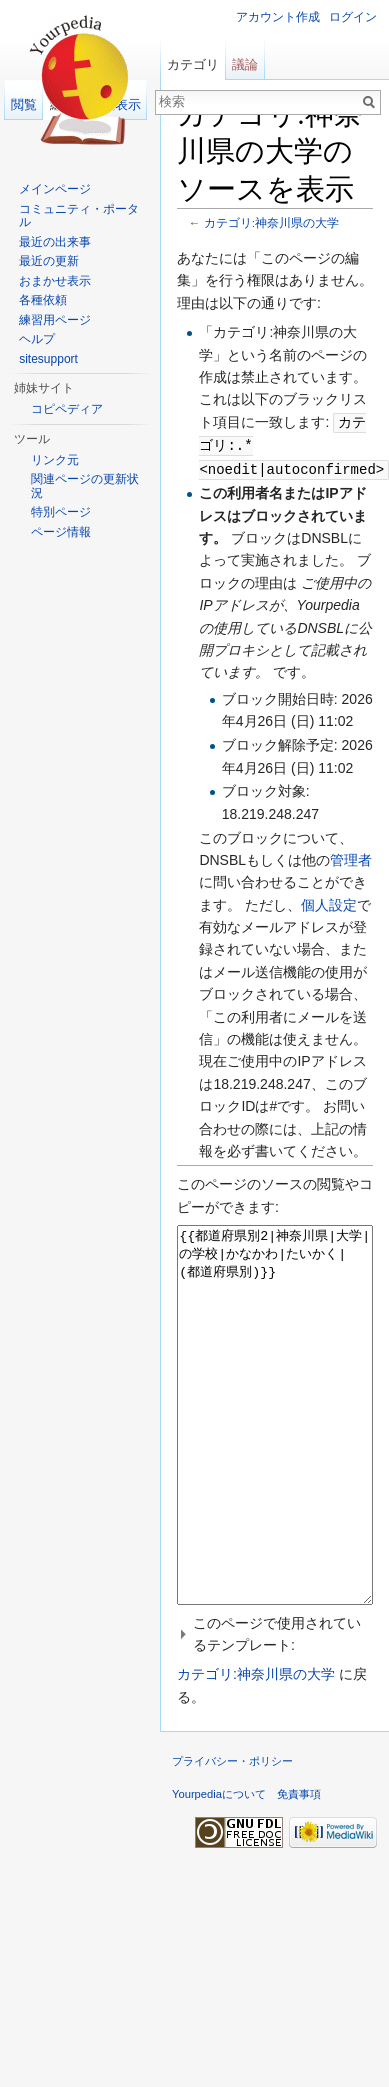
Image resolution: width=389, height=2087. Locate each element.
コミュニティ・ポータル (79, 216)
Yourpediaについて (219, 1866)
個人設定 (329, 902)
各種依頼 (43, 300)
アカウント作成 (278, 17)
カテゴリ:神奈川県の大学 (271, 222)
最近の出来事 (55, 242)
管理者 (351, 857)
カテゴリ (193, 64)
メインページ (55, 189)
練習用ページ (55, 320)
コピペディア (67, 409)
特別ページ (61, 512)
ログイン (353, 17)
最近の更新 (49, 261)
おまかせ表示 (55, 281)
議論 (245, 64)
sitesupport (48, 359)
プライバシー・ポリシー (232, 1833)
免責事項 (299, 1866)
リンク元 (55, 460)
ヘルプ (37, 339)
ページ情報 (61, 532)
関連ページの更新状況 (85, 486)
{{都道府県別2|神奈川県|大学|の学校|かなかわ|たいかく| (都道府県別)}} (275, 1449)
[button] (275, 1706)
